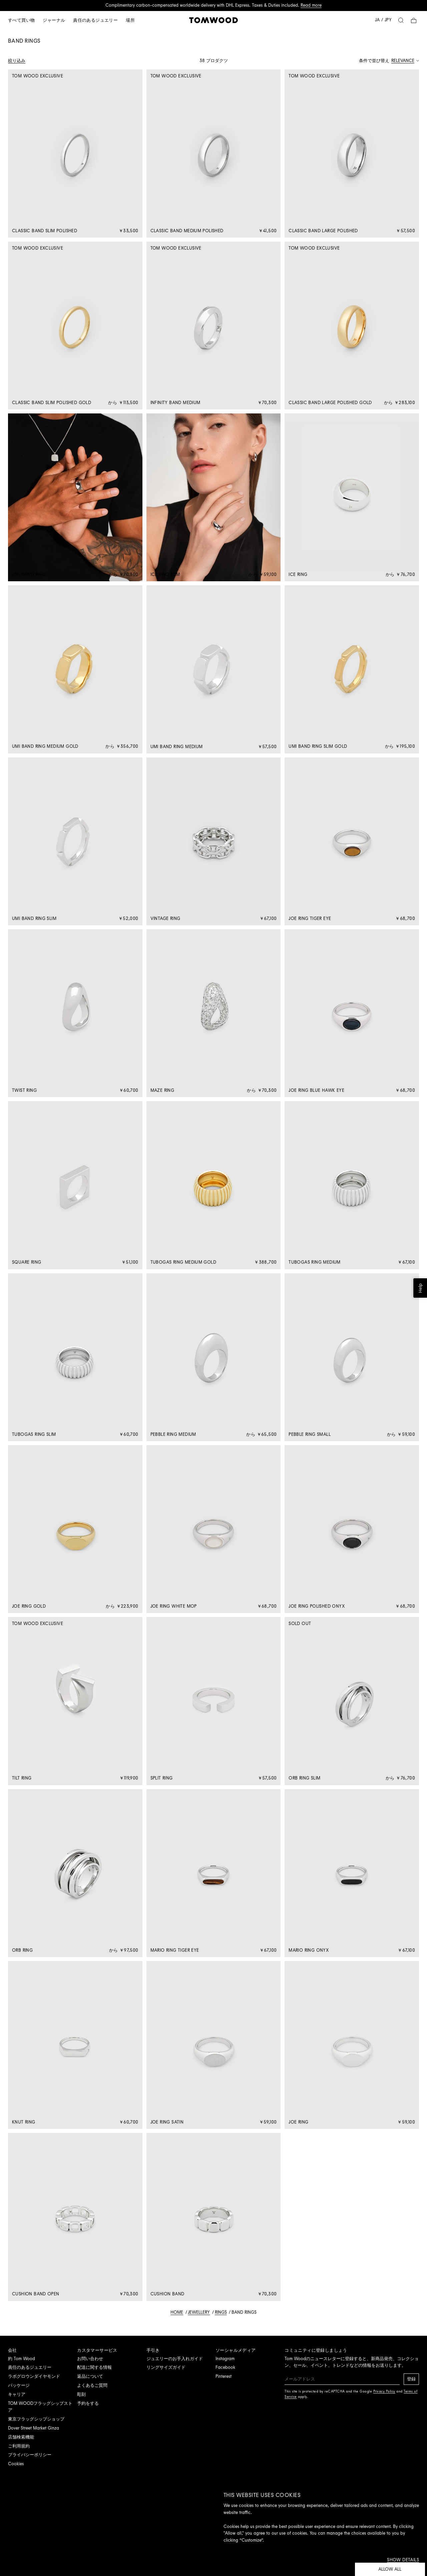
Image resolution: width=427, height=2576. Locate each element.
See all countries (166, 1318)
